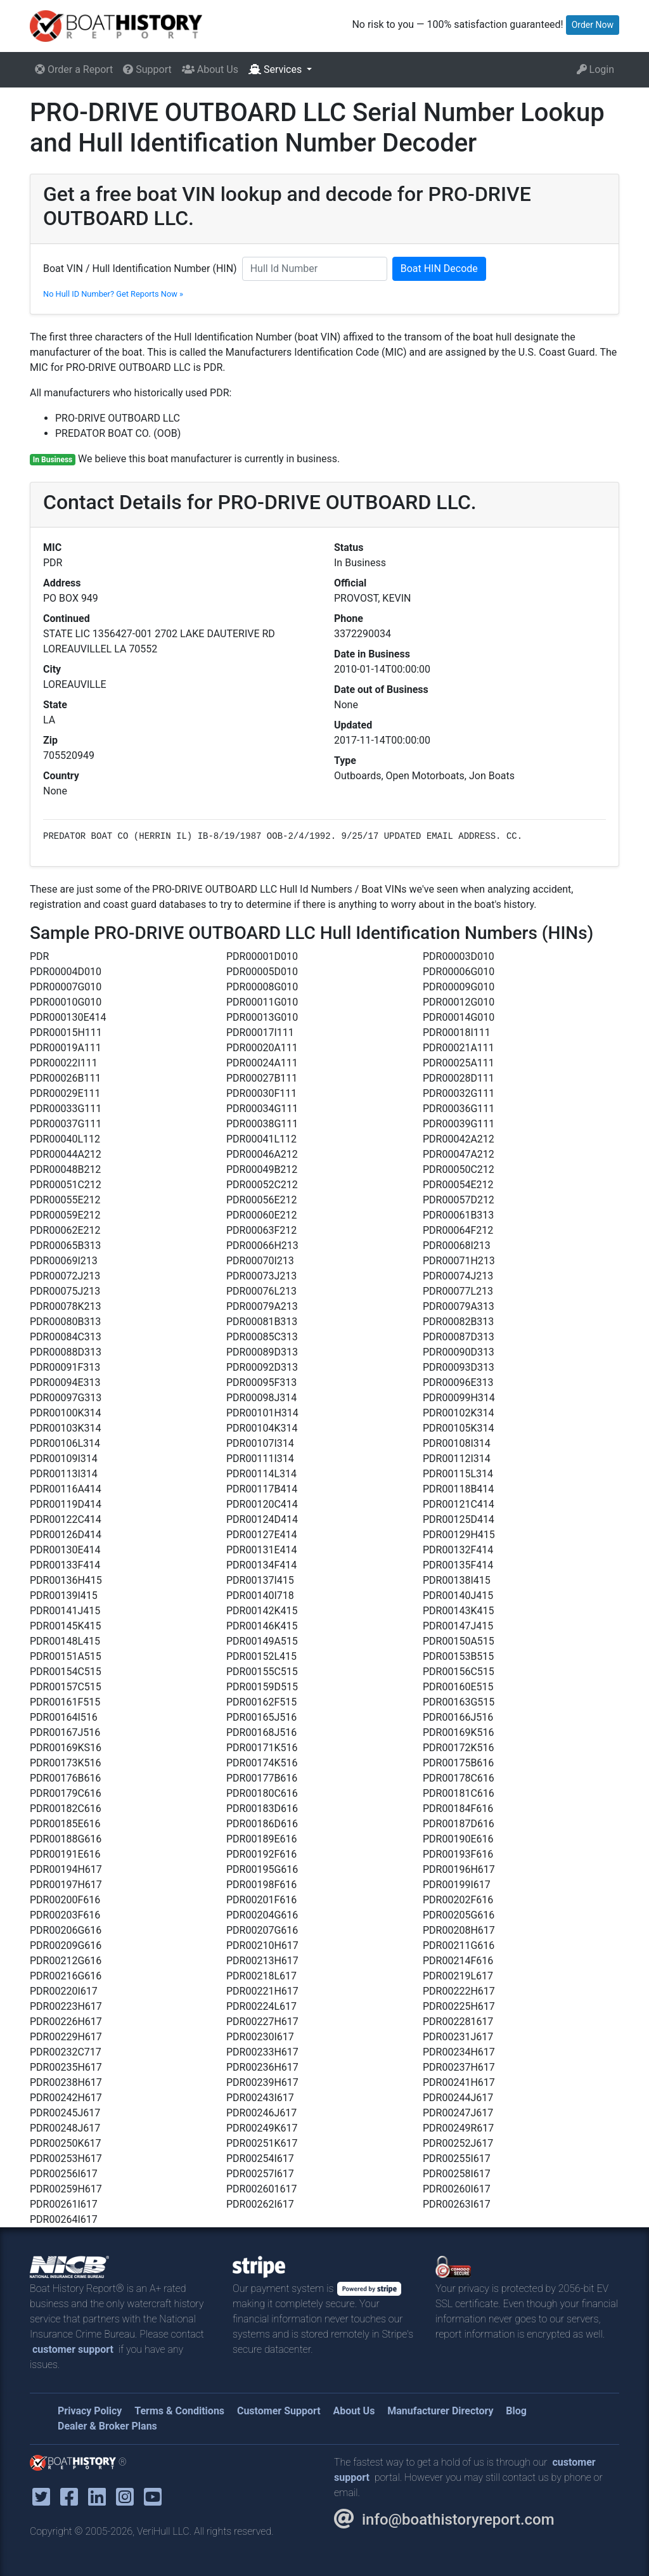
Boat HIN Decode (439, 268)
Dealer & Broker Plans (107, 2426)
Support (147, 69)
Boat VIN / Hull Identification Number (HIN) (140, 268)
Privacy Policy (90, 2411)
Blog (516, 2411)
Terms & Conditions (179, 2411)
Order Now (593, 25)
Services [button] (276, 69)
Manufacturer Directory (440, 2411)
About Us (210, 69)
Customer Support (279, 2411)
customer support (72, 2349)
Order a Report (74, 69)
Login (595, 69)
